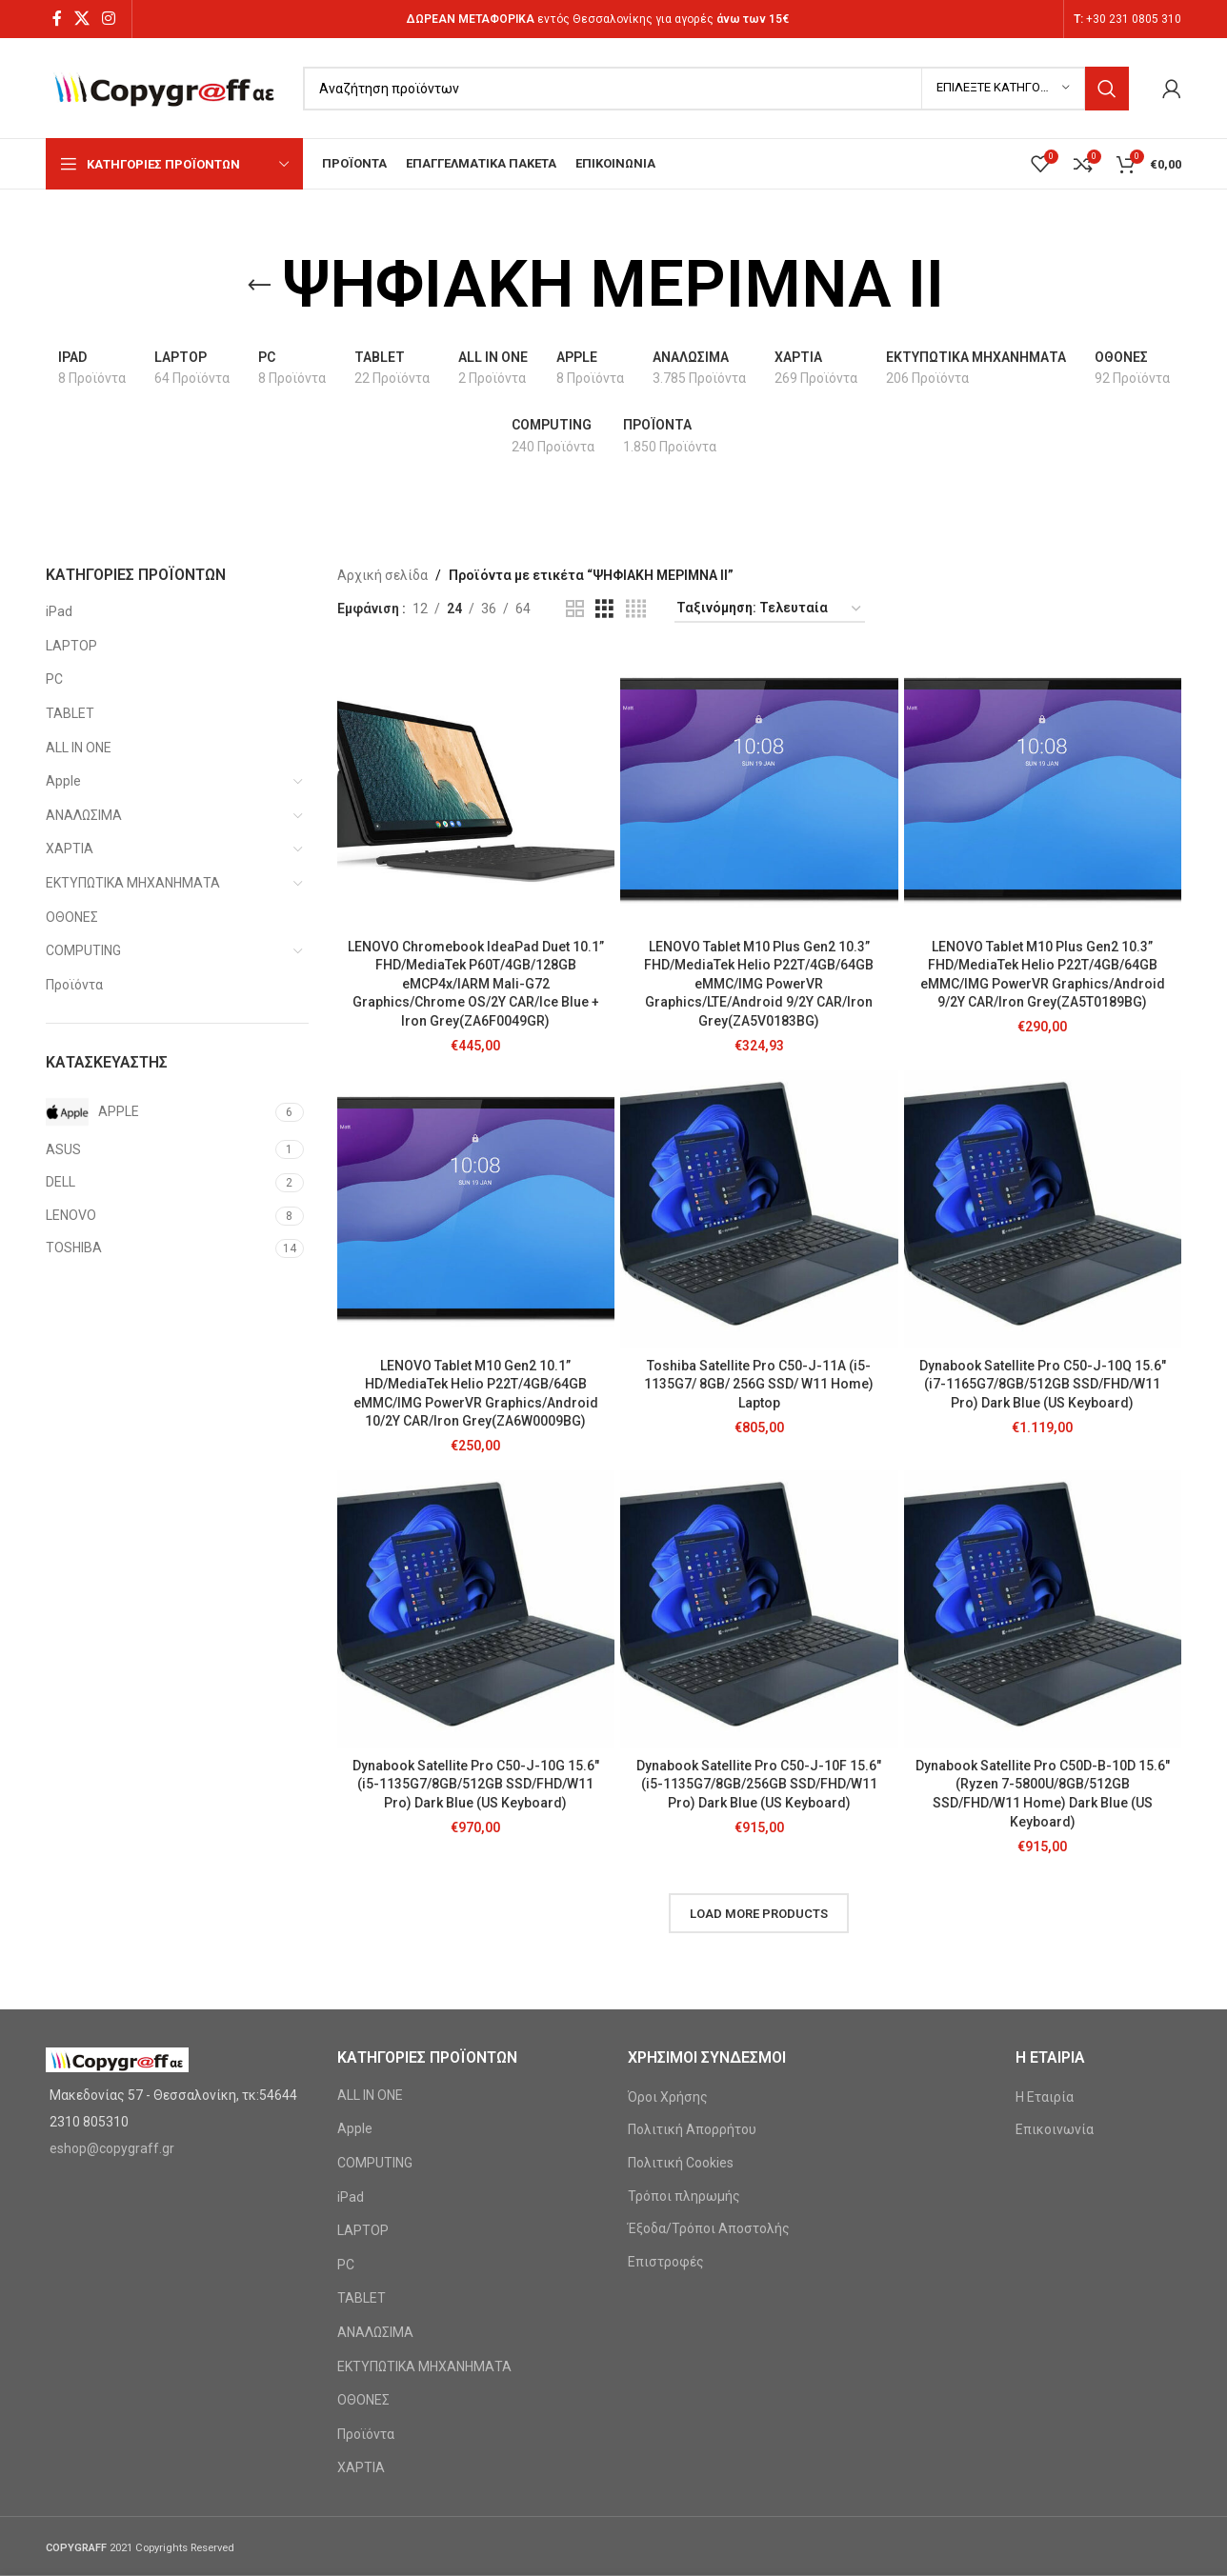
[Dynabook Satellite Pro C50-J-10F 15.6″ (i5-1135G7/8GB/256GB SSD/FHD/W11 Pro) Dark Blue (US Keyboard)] (759, 1609)
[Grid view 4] (636, 609)
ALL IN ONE (78, 747)
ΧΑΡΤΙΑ (69, 848)
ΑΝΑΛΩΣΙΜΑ (84, 815)
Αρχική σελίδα (382, 575)
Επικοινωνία (1055, 2129)
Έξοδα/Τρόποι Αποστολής (709, 2228)
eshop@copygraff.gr (112, 2148)
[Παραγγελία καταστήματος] (769, 609)
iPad (59, 611)
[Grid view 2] (575, 609)
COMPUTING (83, 950)
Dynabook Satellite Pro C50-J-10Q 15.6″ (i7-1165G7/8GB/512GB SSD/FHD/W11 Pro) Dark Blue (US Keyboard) (1042, 1384)
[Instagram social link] (109, 18)
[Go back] (259, 286)
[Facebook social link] (57, 18)
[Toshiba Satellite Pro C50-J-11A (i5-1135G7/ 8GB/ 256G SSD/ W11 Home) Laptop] (759, 1209)
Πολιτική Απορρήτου (692, 2129)
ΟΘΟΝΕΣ (72, 917)
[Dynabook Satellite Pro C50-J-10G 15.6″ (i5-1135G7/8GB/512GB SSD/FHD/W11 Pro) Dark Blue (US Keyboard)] (476, 1609)
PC (54, 679)
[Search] (716, 88)
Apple (63, 781)
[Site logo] (165, 86)
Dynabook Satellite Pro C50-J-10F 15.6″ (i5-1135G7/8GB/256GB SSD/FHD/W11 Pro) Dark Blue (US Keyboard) (758, 1784)
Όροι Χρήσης (668, 2097)
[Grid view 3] (604, 609)
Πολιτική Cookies (681, 2162)
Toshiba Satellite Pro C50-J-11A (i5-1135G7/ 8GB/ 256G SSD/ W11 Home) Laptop (759, 1384)
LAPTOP (71, 645)
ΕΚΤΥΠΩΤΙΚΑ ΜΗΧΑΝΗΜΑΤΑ (133, 882)
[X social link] (81, 18)
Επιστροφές (666, 2261)
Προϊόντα (74, 984)
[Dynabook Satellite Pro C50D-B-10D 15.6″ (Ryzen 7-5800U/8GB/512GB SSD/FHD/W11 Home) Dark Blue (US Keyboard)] (1043, 1609)
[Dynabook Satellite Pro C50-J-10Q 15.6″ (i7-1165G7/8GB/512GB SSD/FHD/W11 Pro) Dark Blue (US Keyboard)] (1043, 1209)
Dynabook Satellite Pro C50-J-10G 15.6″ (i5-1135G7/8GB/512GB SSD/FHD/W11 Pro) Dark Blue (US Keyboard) (475, 1784)
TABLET (70, 713)
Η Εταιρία (1045, 2097)
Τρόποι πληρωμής (684, 2196)
